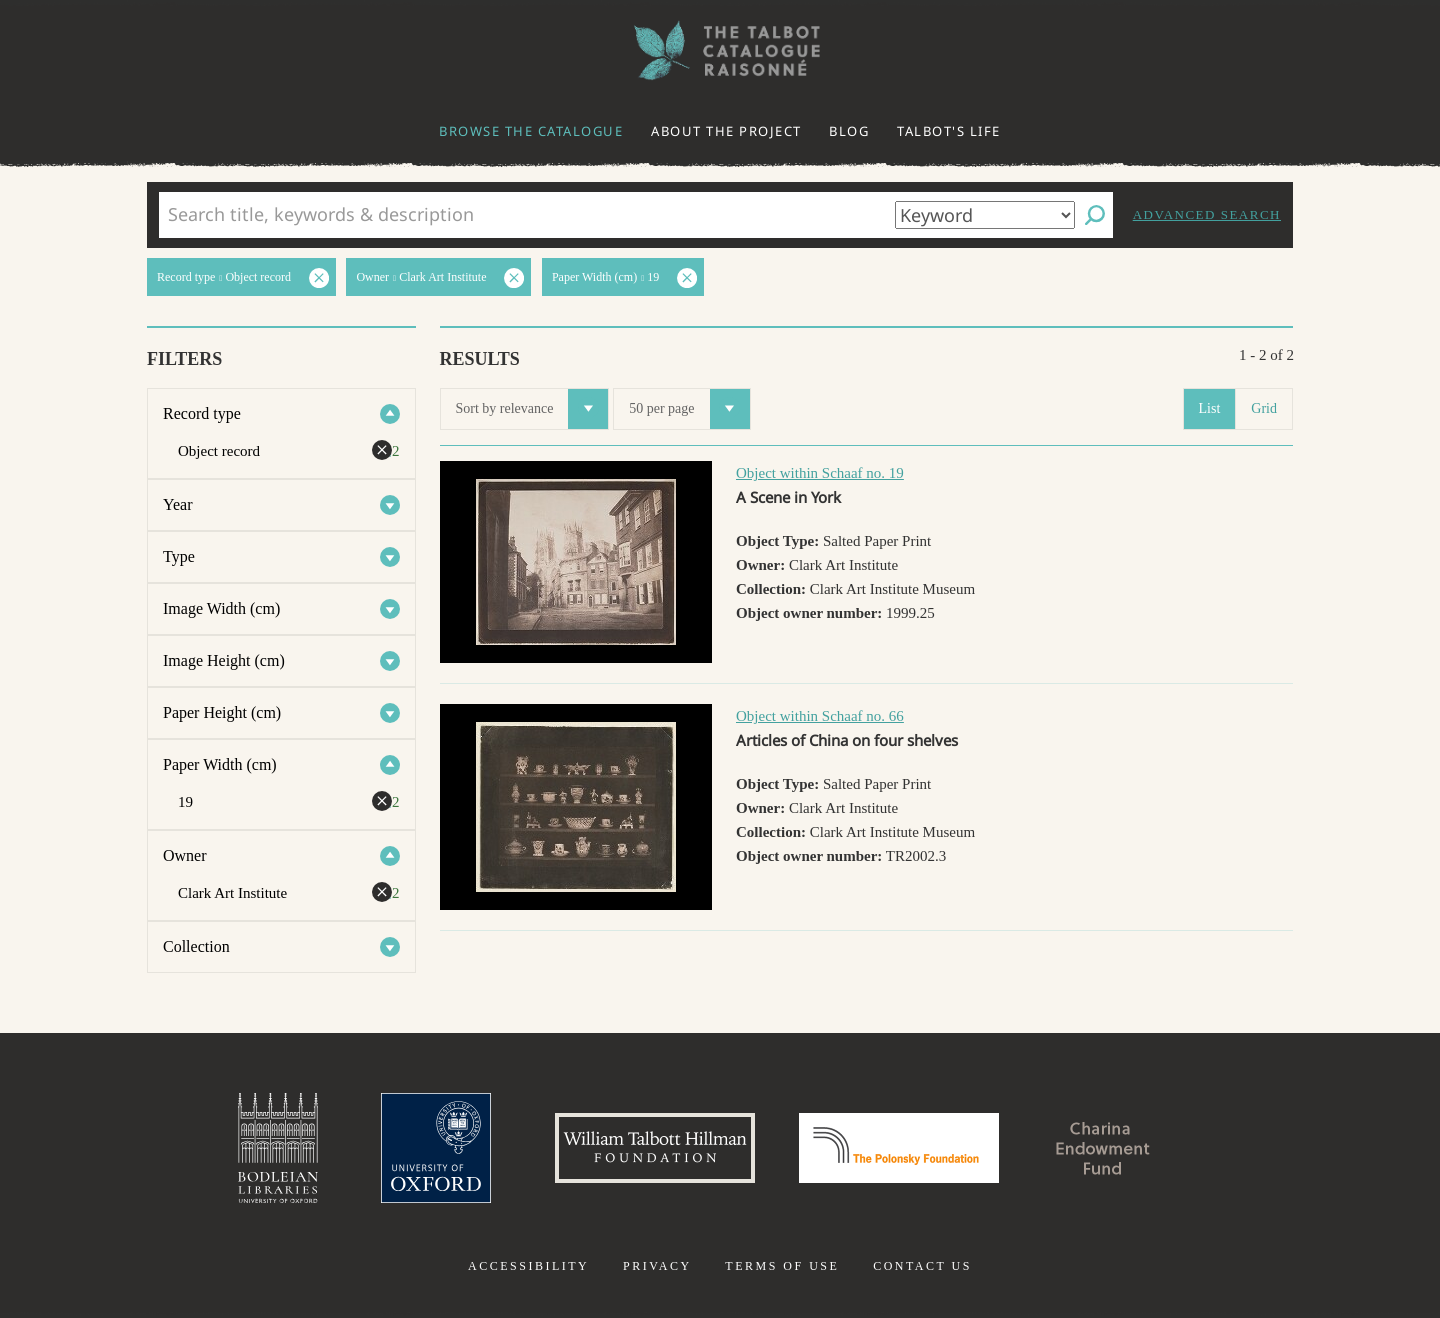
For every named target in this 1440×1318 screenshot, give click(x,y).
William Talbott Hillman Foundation (655, 1148)
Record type (202, 413)
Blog (849, 131)
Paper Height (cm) (222, 712)
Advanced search (1207, 214)
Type (179, 556)
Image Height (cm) (224, 660)
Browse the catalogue (531, 131)
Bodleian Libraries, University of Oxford (278, 1148)
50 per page (689, 409)
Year (177, 504)
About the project (726, 131)
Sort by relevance (532, 409)
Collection (196, 946)
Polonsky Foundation (899, 1148)
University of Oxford (436, 1148)
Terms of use (782, 1266)
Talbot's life (949, 131)
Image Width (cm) (221, 608)
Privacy (657, 1266)
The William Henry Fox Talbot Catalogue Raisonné (720, 50)
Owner (185, 855)
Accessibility (528, 1266)
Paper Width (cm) (220, 764)
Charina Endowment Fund (1103, 1148)
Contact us (922, 1266)
